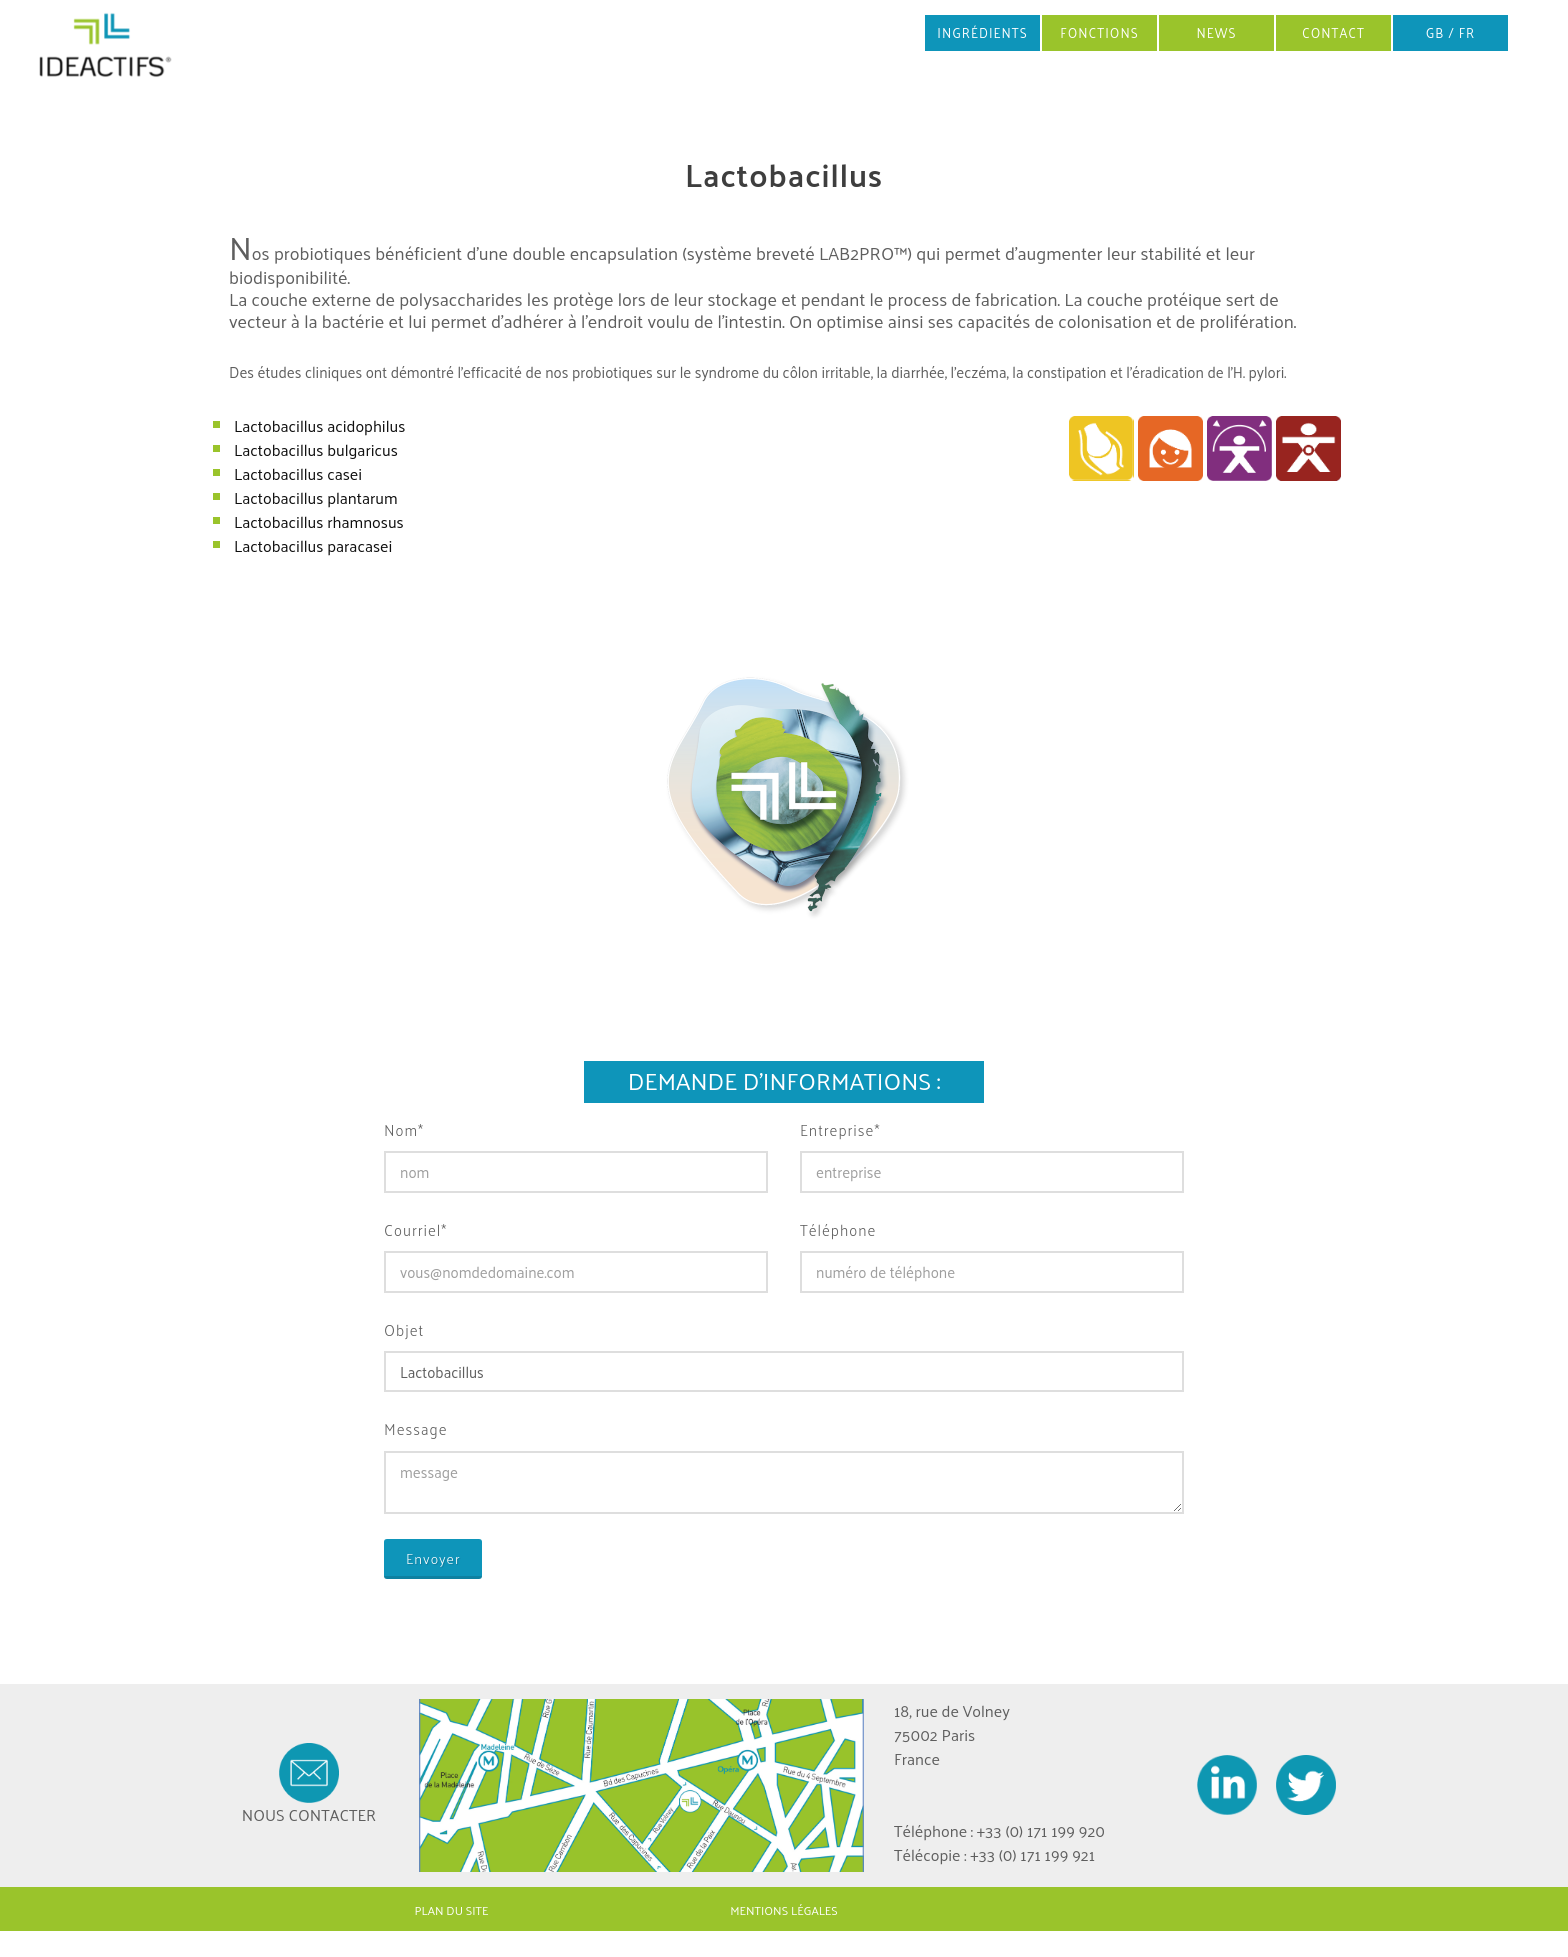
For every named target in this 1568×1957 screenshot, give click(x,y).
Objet (404, 1330)
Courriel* (415, 1230)
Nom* (404, 1130)
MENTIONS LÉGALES (784, 1910)
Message (416, 1429)
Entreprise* (840, 1130)
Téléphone (838, 1230)
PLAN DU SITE (452, 1910)
